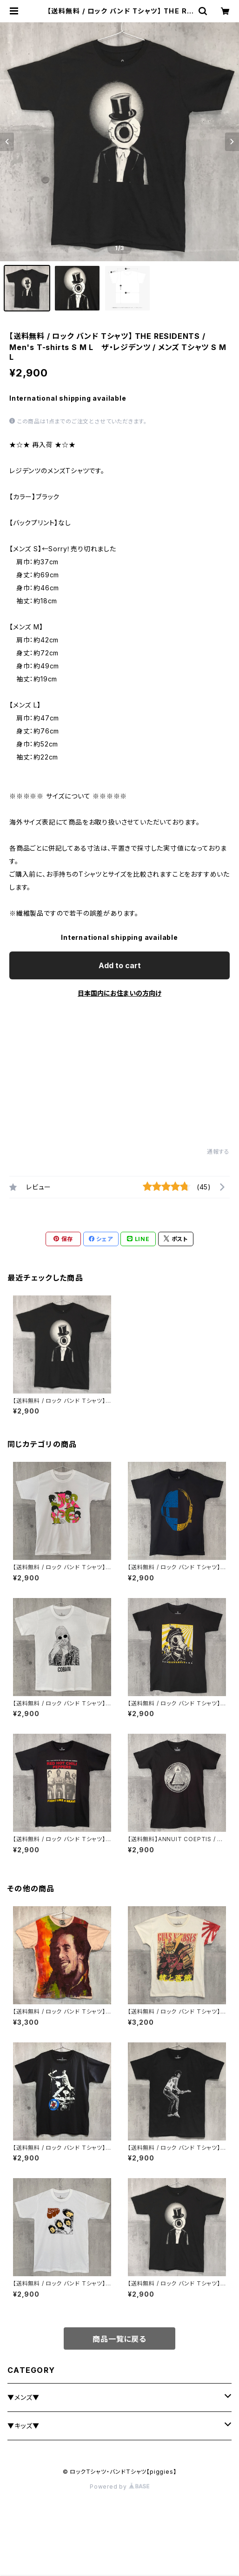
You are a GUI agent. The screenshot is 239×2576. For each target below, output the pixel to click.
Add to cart (120, 965)
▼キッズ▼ (23, 2426)
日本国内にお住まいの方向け (119, 993)
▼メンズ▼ (23, 2397)
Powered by (119, 2486)
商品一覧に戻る (119, 2339)
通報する (218, 1151)
